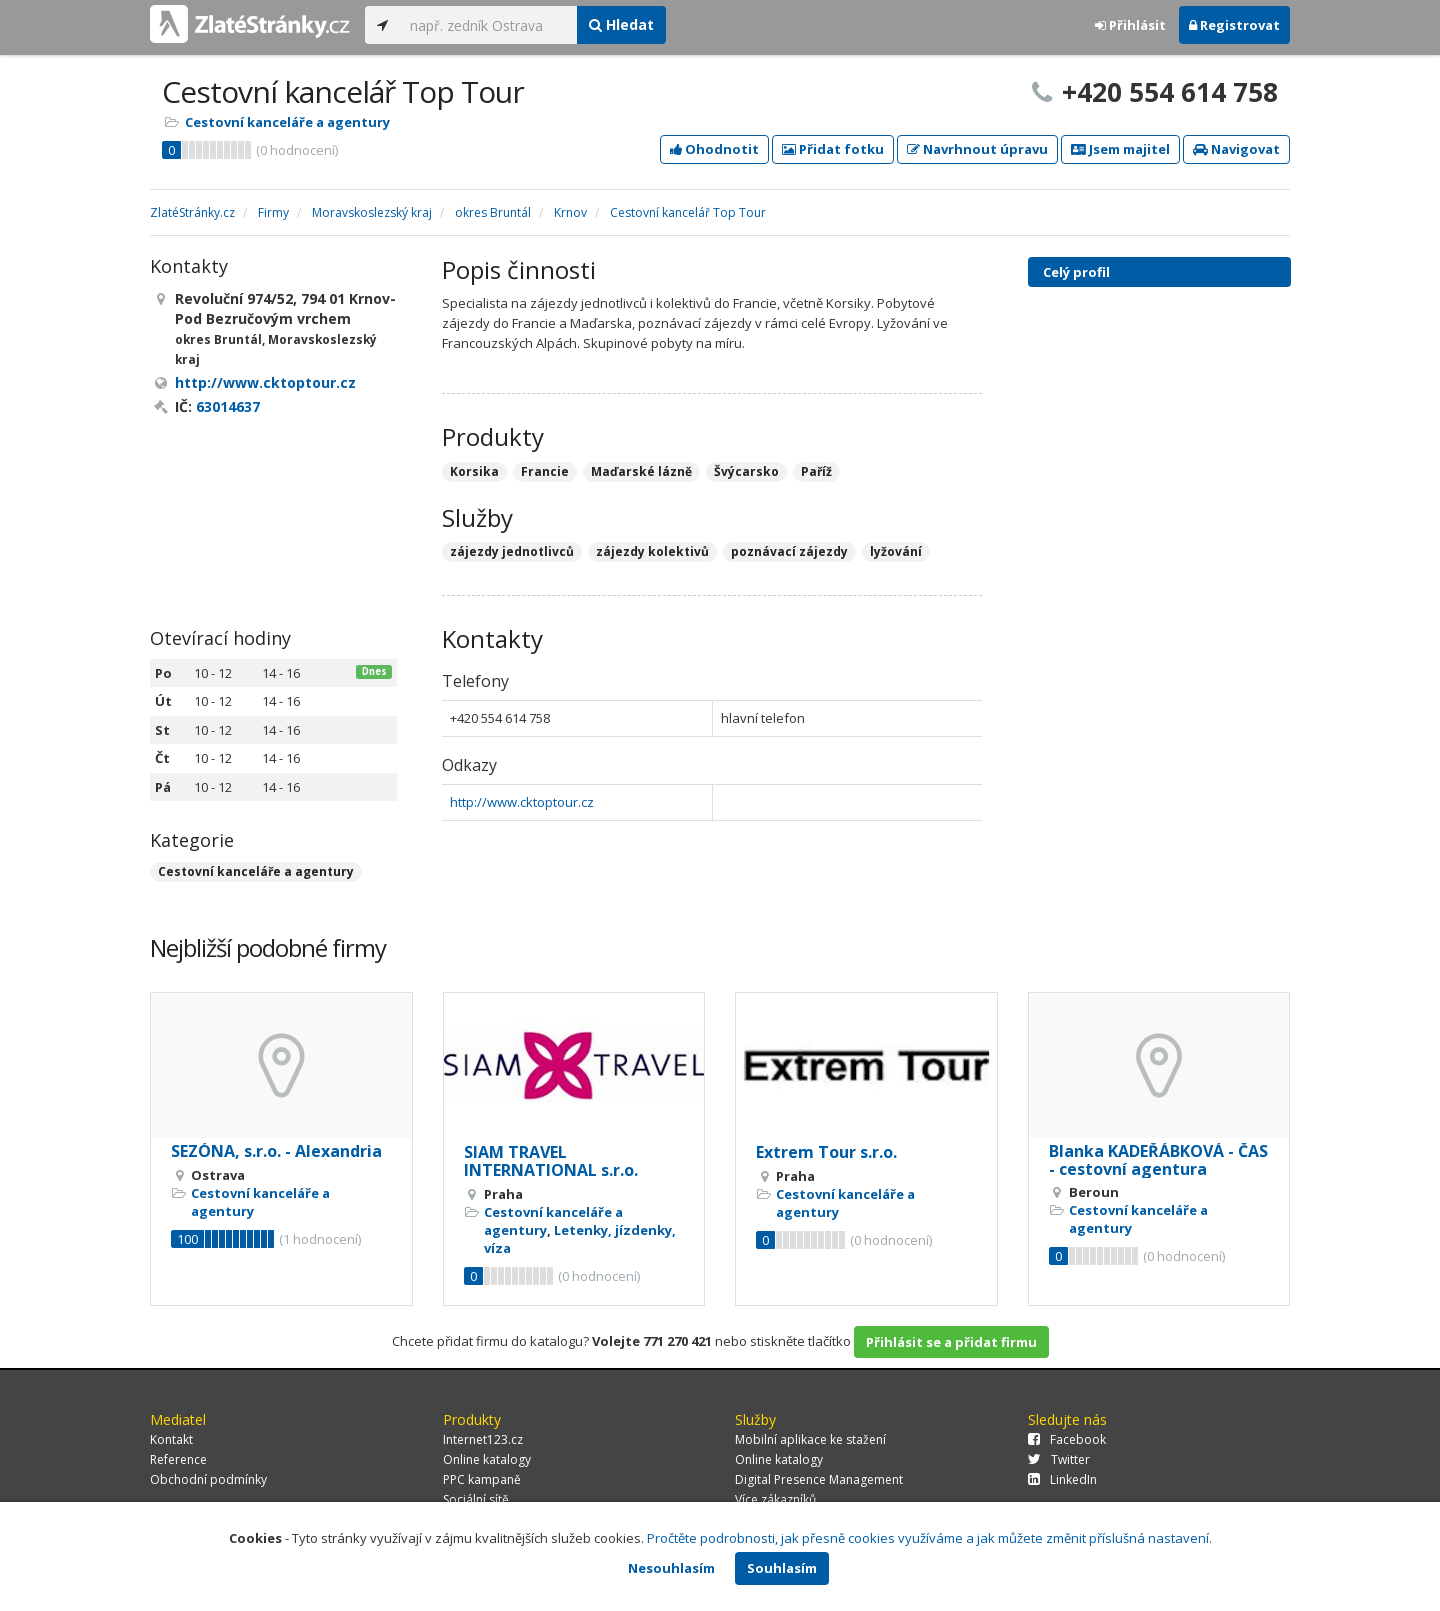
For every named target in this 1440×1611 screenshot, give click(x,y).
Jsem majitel (1120, 149)
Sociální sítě (476, 1499)
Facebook (1067, 1439)
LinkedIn (1062, 1479)
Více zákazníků (775, 1499)
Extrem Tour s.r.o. (826, 1152)
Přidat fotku (833, 149)
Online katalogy (487, 1459)
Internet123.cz (483, 1439)
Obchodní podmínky (208, 1479)
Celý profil (1076, 272)
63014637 (228, 406)
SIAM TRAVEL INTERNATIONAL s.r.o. (551, 1161)
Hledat (621, 24)
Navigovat (1236, 149)
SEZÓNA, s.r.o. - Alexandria (276, 1151)
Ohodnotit (714, 149)
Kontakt (171, 1439)
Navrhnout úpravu (977, 149)
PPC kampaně (482, 1479)
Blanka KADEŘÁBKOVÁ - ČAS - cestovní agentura (1158, 1160)
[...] (488, 25)
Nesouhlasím (671, 1568)
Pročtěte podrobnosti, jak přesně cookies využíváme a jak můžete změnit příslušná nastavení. (929, 1538)
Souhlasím (782, 1568)
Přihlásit (1130, 25)
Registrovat (1234, 25)
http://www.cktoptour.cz (522, 802)
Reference (178, 1459)
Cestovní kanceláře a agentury (287, 122)
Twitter (1059, 1459)
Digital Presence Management (819, 1479)
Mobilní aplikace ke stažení (810, 1439)
